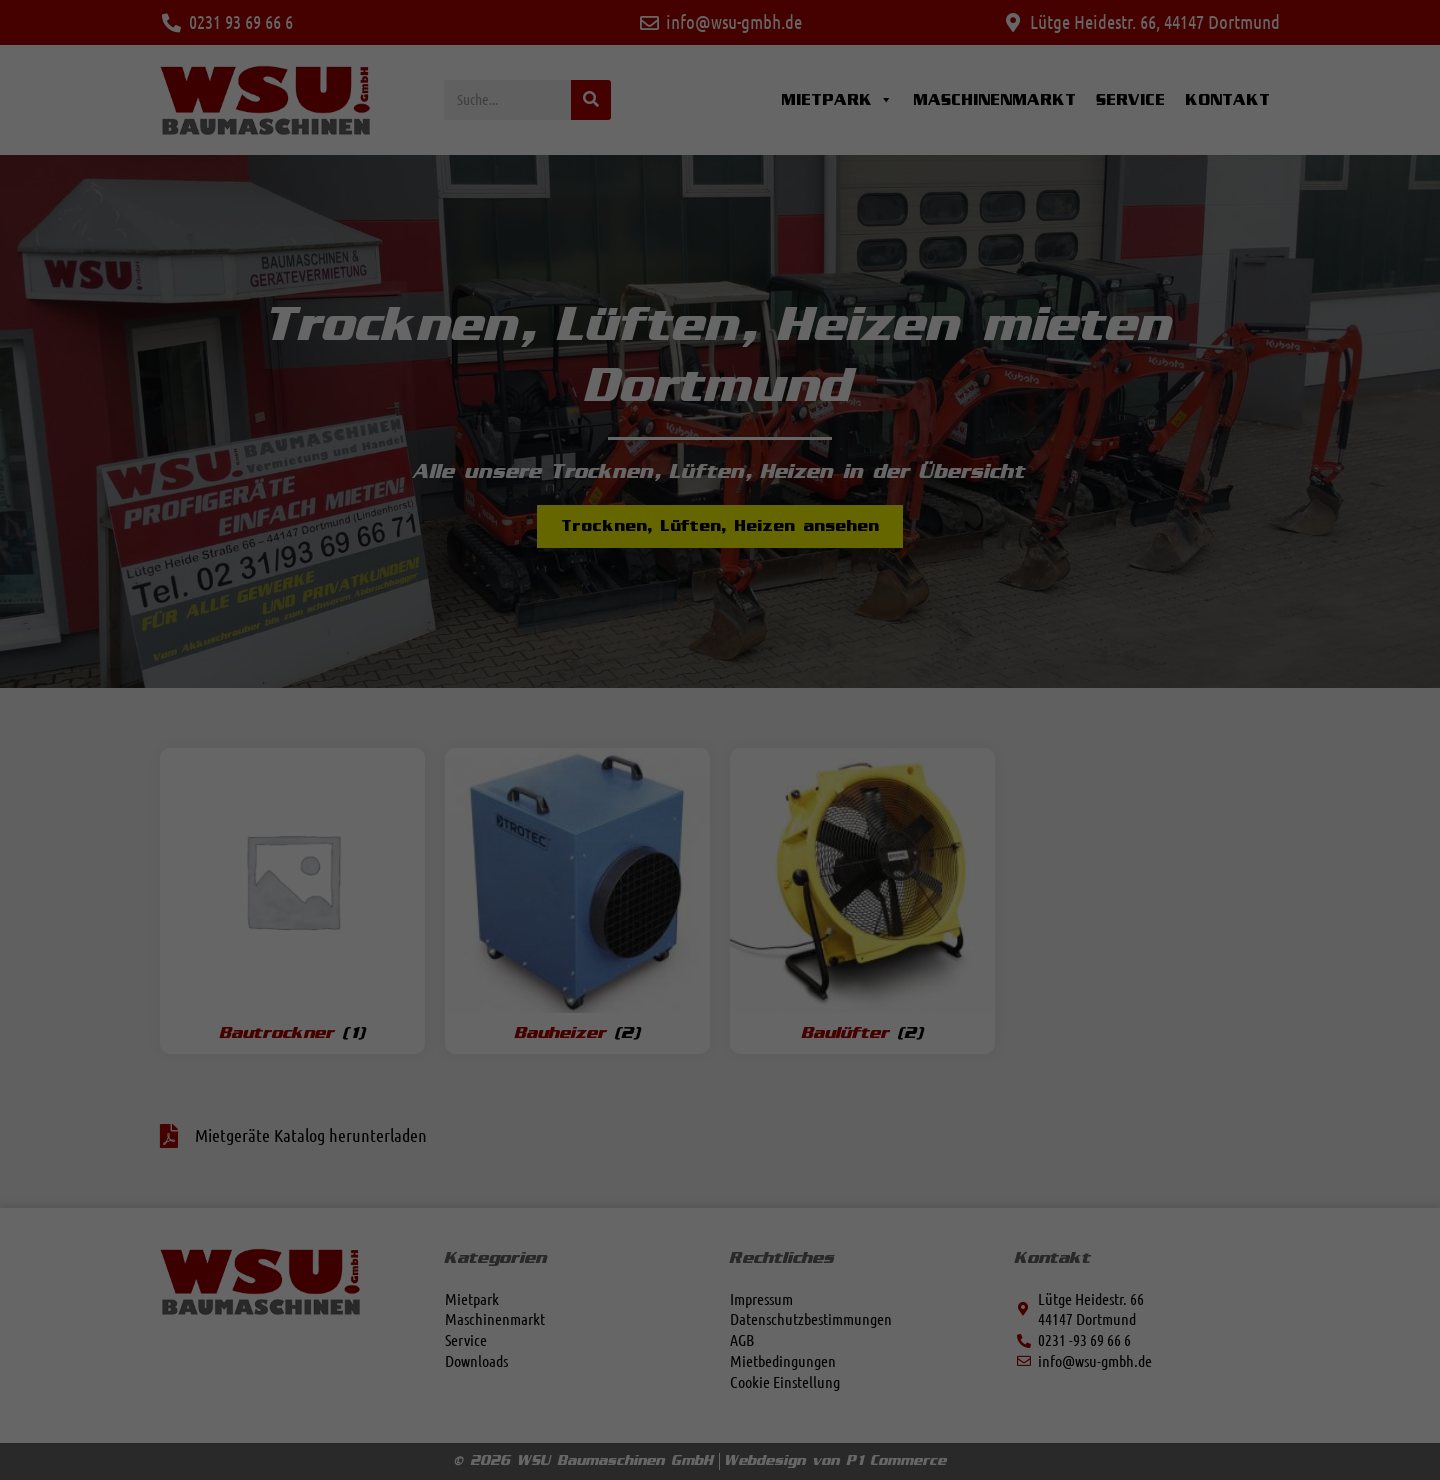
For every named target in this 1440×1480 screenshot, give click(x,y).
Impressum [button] (804, 982)
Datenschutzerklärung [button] (728, 982)
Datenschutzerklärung (410, 751)
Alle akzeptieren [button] (528, 816)
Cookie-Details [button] (644, 982)
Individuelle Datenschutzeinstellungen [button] (720, 935)
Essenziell (780, 509)
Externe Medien (796, 613)
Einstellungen (387, 770)
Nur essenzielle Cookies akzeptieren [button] (720, 876)
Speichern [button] (912, 816)
